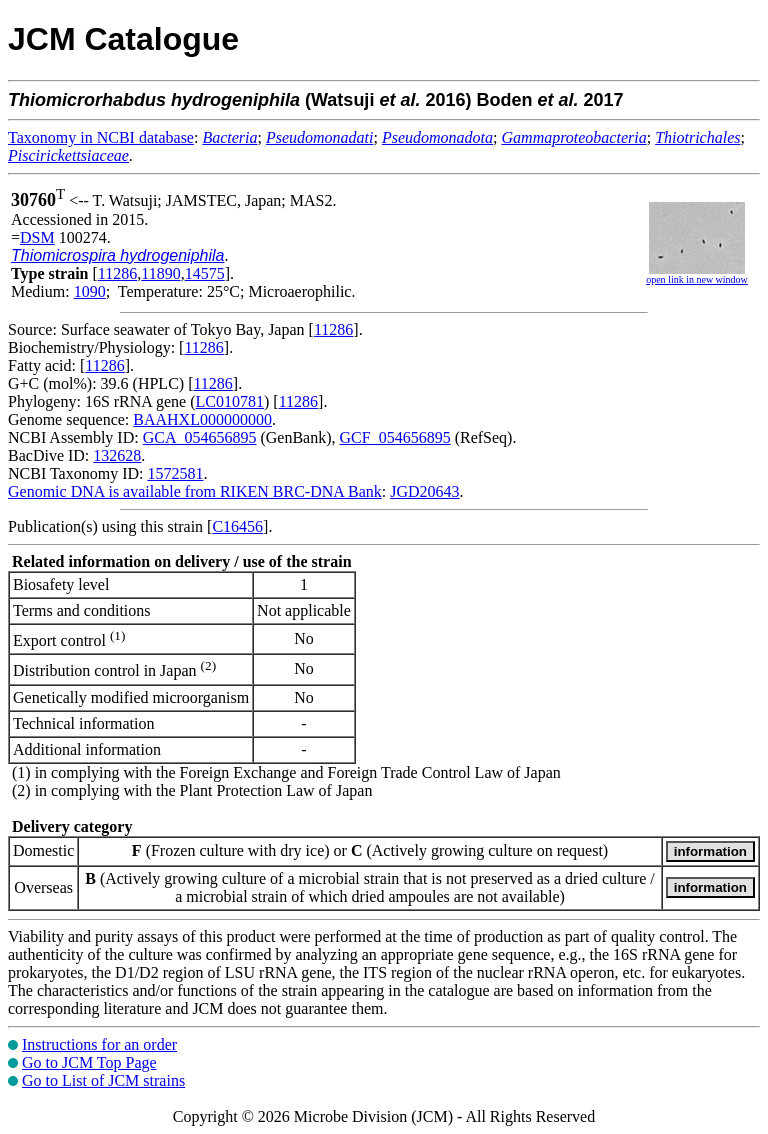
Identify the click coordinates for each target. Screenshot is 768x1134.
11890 (160, 273)
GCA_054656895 (200, 437)
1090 (90, 291)
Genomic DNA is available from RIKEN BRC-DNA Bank (195, 491)
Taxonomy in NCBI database (101, 137)
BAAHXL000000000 (202, 419)
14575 (205, 273)
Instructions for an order (99, 1044)
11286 (117, 273)
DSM (37, 237)
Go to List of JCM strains (103, 1080)
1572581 (175, 473)
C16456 (237, 526)
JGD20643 (424, 491)
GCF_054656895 (395, 437)
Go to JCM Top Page (89, 1062)
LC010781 (230, 401)
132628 (117, 455)
